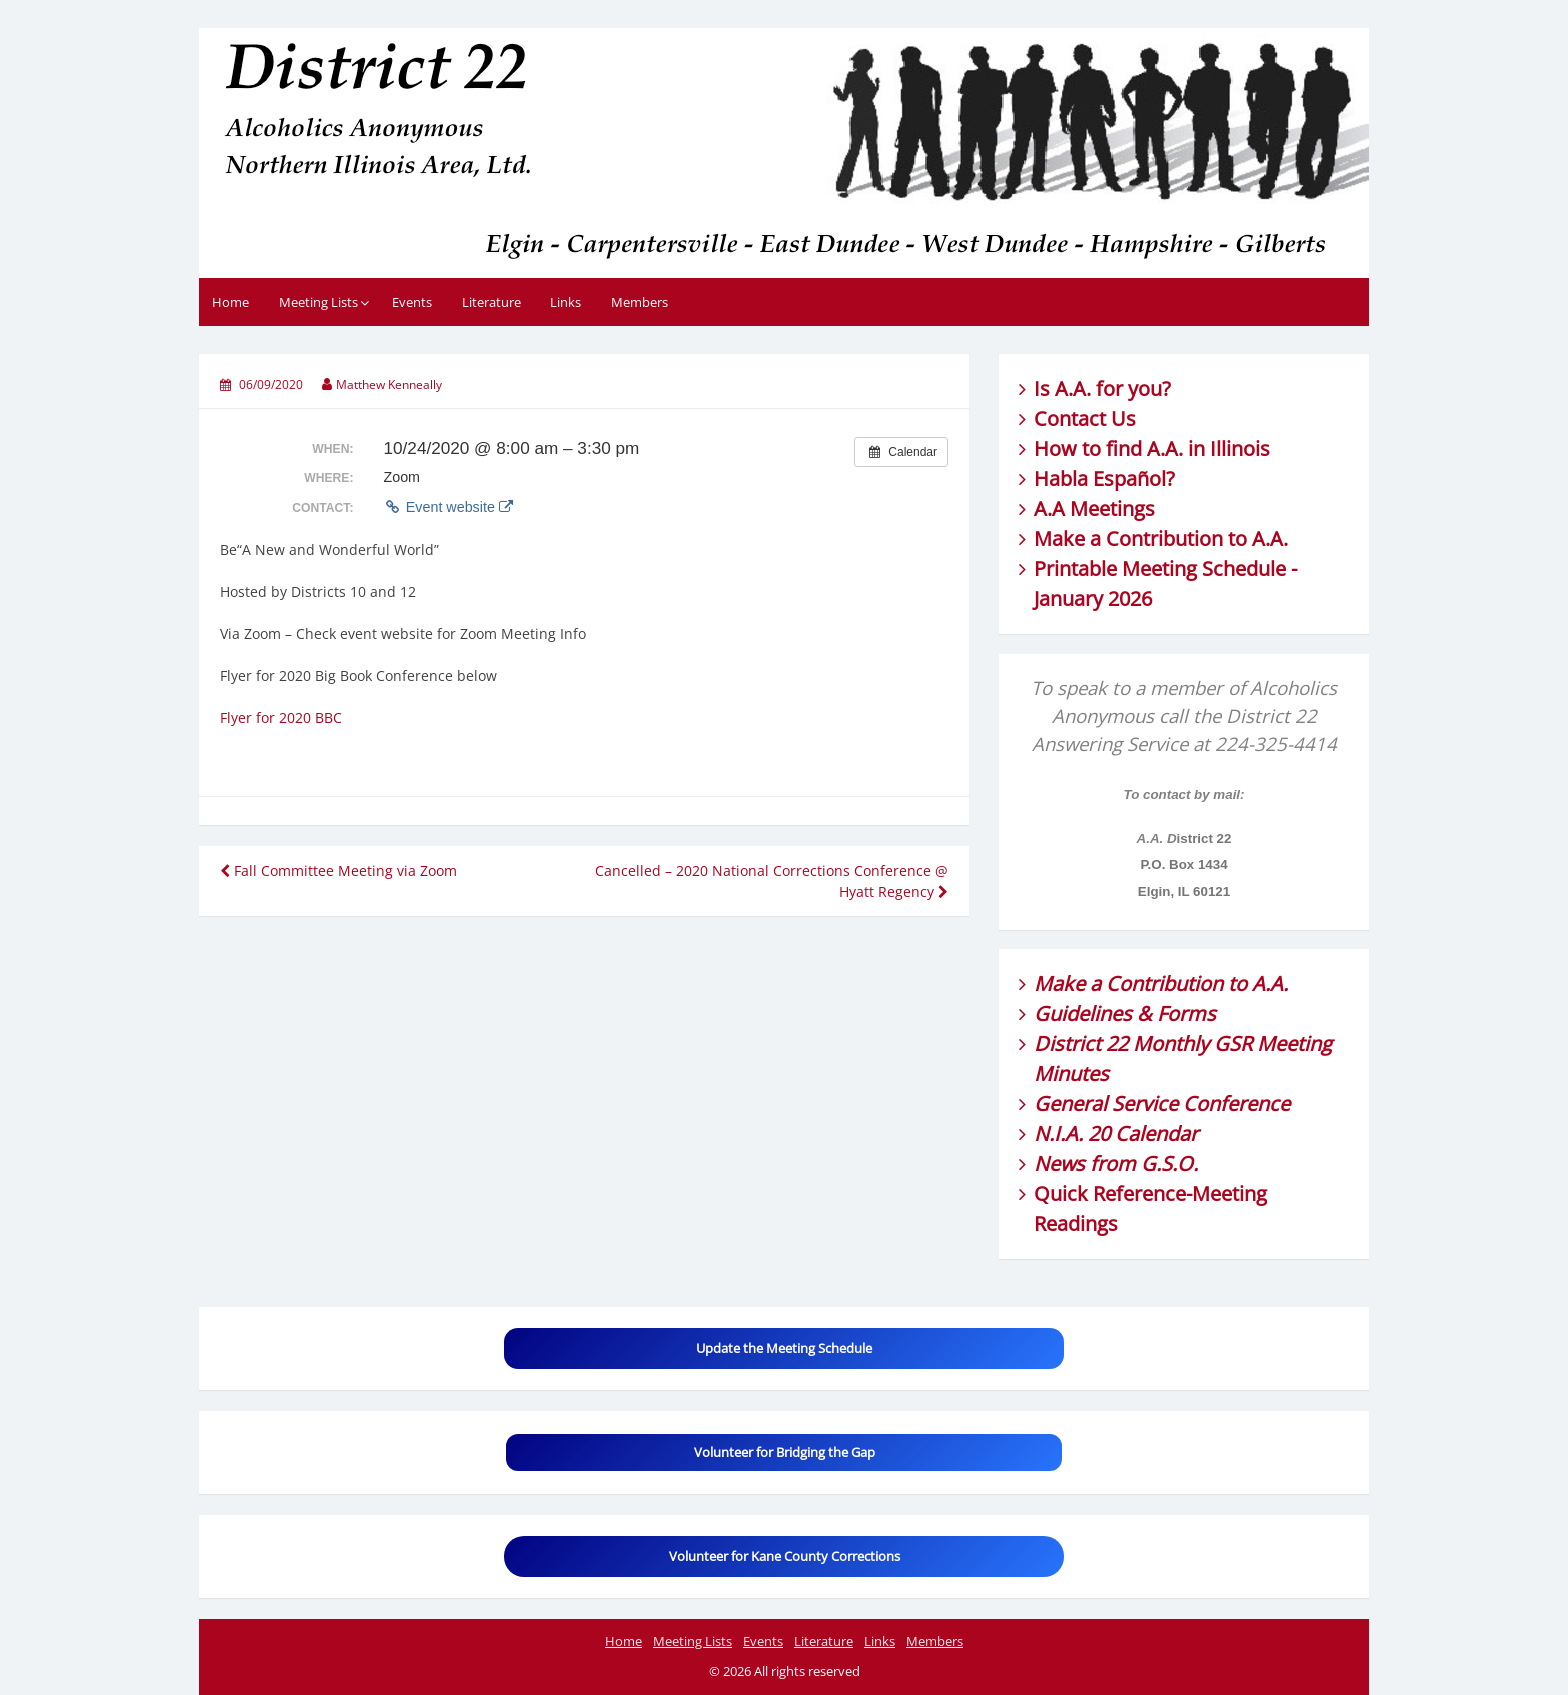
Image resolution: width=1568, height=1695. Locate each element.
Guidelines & (1095, 1013)
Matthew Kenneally (389, 384)
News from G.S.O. (1116, 1163)
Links (565, 302)
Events (412, 302)
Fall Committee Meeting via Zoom (338, 870)
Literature (491, 302)
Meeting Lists (318, 302)
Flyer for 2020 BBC (281, 717)
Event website (447, 507)
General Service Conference (1162, 1103)
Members (639, 302)
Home (230, 302)
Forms (1186, 1013)
